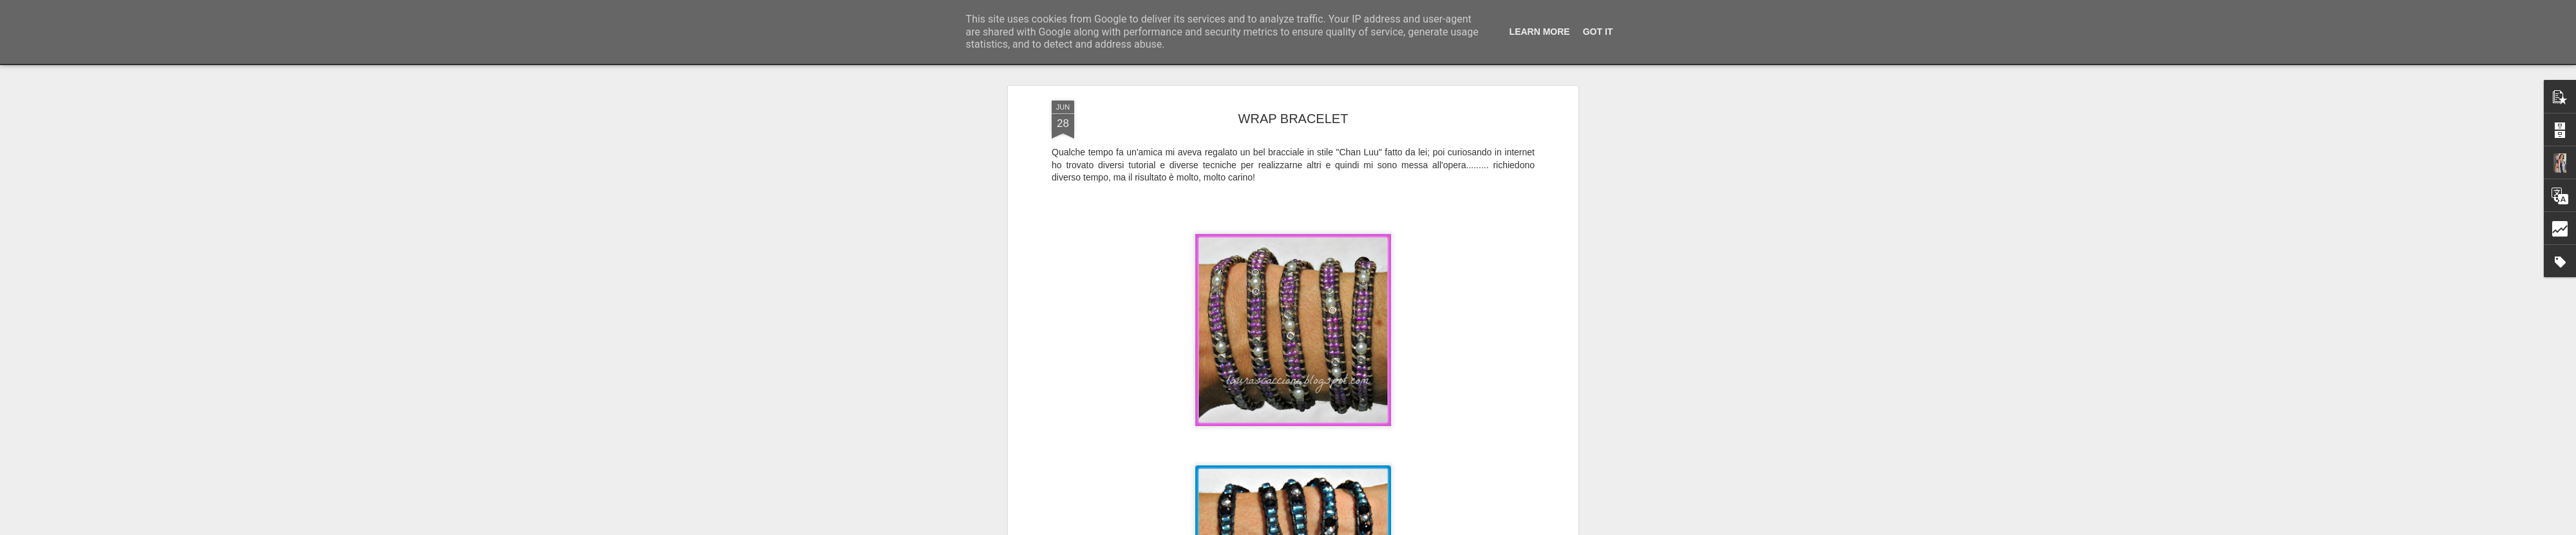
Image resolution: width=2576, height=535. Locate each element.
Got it (1598, 31)
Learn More (1540, 31)
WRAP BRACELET (1293, 119)
